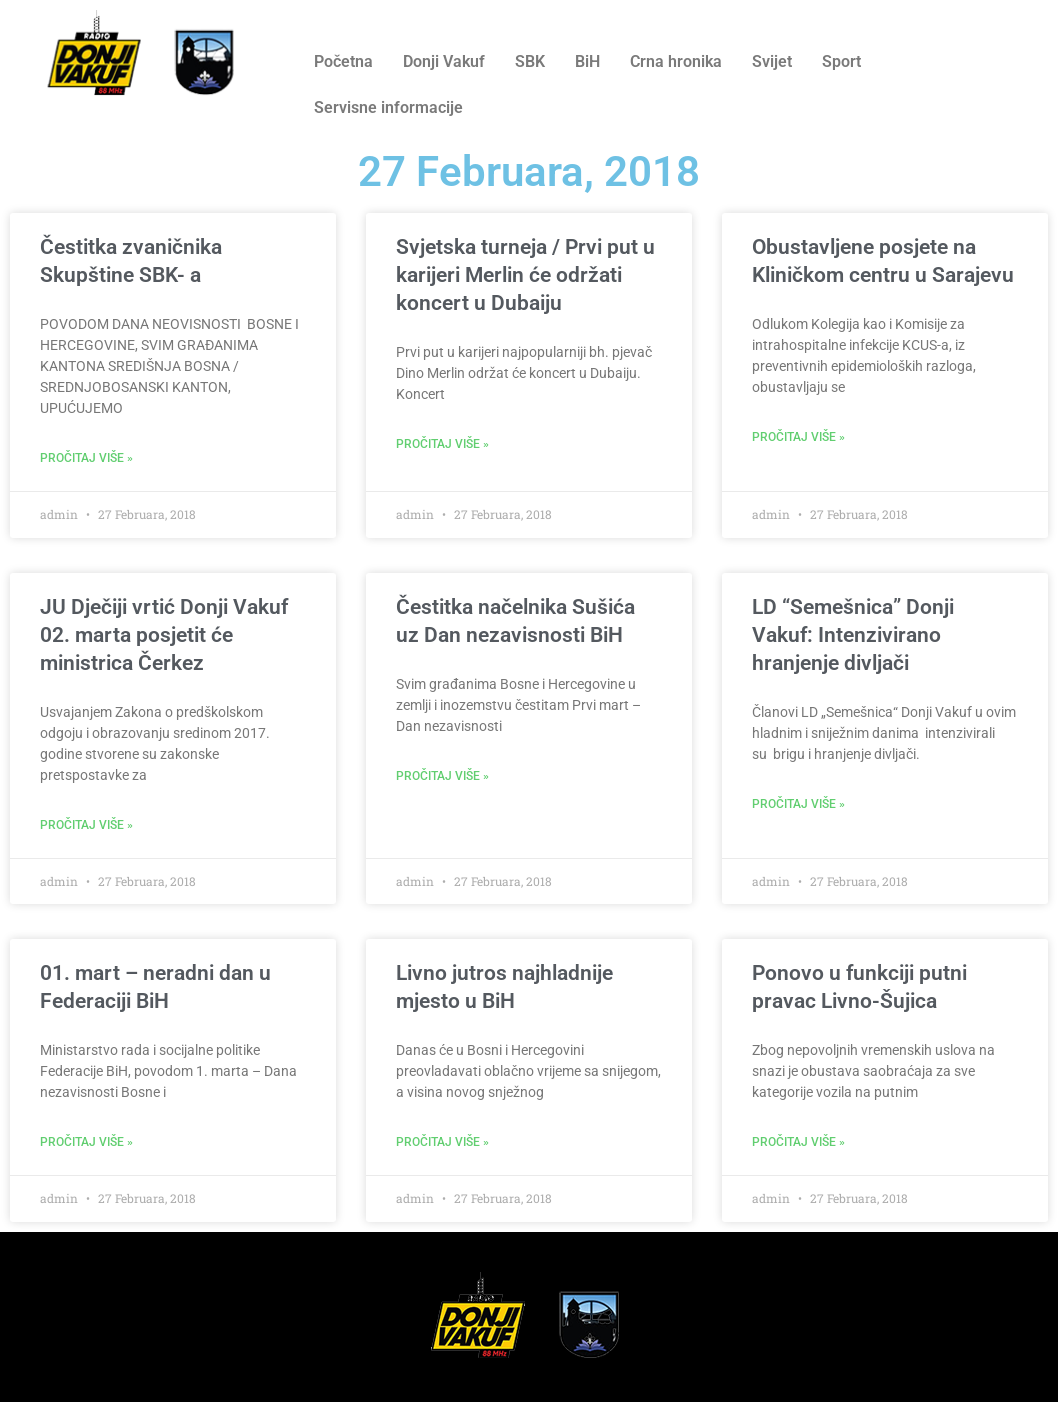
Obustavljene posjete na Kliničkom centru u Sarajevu (883, 261)
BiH (587, 61)
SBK (530, 61)
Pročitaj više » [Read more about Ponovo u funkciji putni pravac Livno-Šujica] (798, 1142)
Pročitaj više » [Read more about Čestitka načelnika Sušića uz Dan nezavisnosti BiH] (442, 776)
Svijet (772, 61)
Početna (343, 61)
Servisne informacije (388, 107)
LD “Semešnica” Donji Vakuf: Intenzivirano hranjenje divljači (853, 635)
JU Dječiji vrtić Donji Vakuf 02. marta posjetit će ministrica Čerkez (164, 635)
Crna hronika (676, 61)
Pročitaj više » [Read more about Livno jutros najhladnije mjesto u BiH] (442, 1142)
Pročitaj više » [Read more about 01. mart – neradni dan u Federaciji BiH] (86, 1142)
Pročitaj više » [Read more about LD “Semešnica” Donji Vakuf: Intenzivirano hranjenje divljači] (798, 804)
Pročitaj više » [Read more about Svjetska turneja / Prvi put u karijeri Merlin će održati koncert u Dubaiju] (442, 444)
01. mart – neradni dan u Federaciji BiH (155, 987)
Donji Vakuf (444, 61)
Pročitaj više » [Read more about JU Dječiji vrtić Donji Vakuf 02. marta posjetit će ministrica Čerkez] (86, 825)
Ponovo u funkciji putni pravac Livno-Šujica (859, 987)
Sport (841, 61)
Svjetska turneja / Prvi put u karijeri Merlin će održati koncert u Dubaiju (525, 275)
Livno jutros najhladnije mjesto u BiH (504, 987)
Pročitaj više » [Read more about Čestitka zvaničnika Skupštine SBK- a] (86, 458)
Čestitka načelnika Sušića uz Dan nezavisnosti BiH (515, 621)
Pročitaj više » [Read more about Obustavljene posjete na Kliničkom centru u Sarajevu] (798, 437)
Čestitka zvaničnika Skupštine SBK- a (131, 261)
